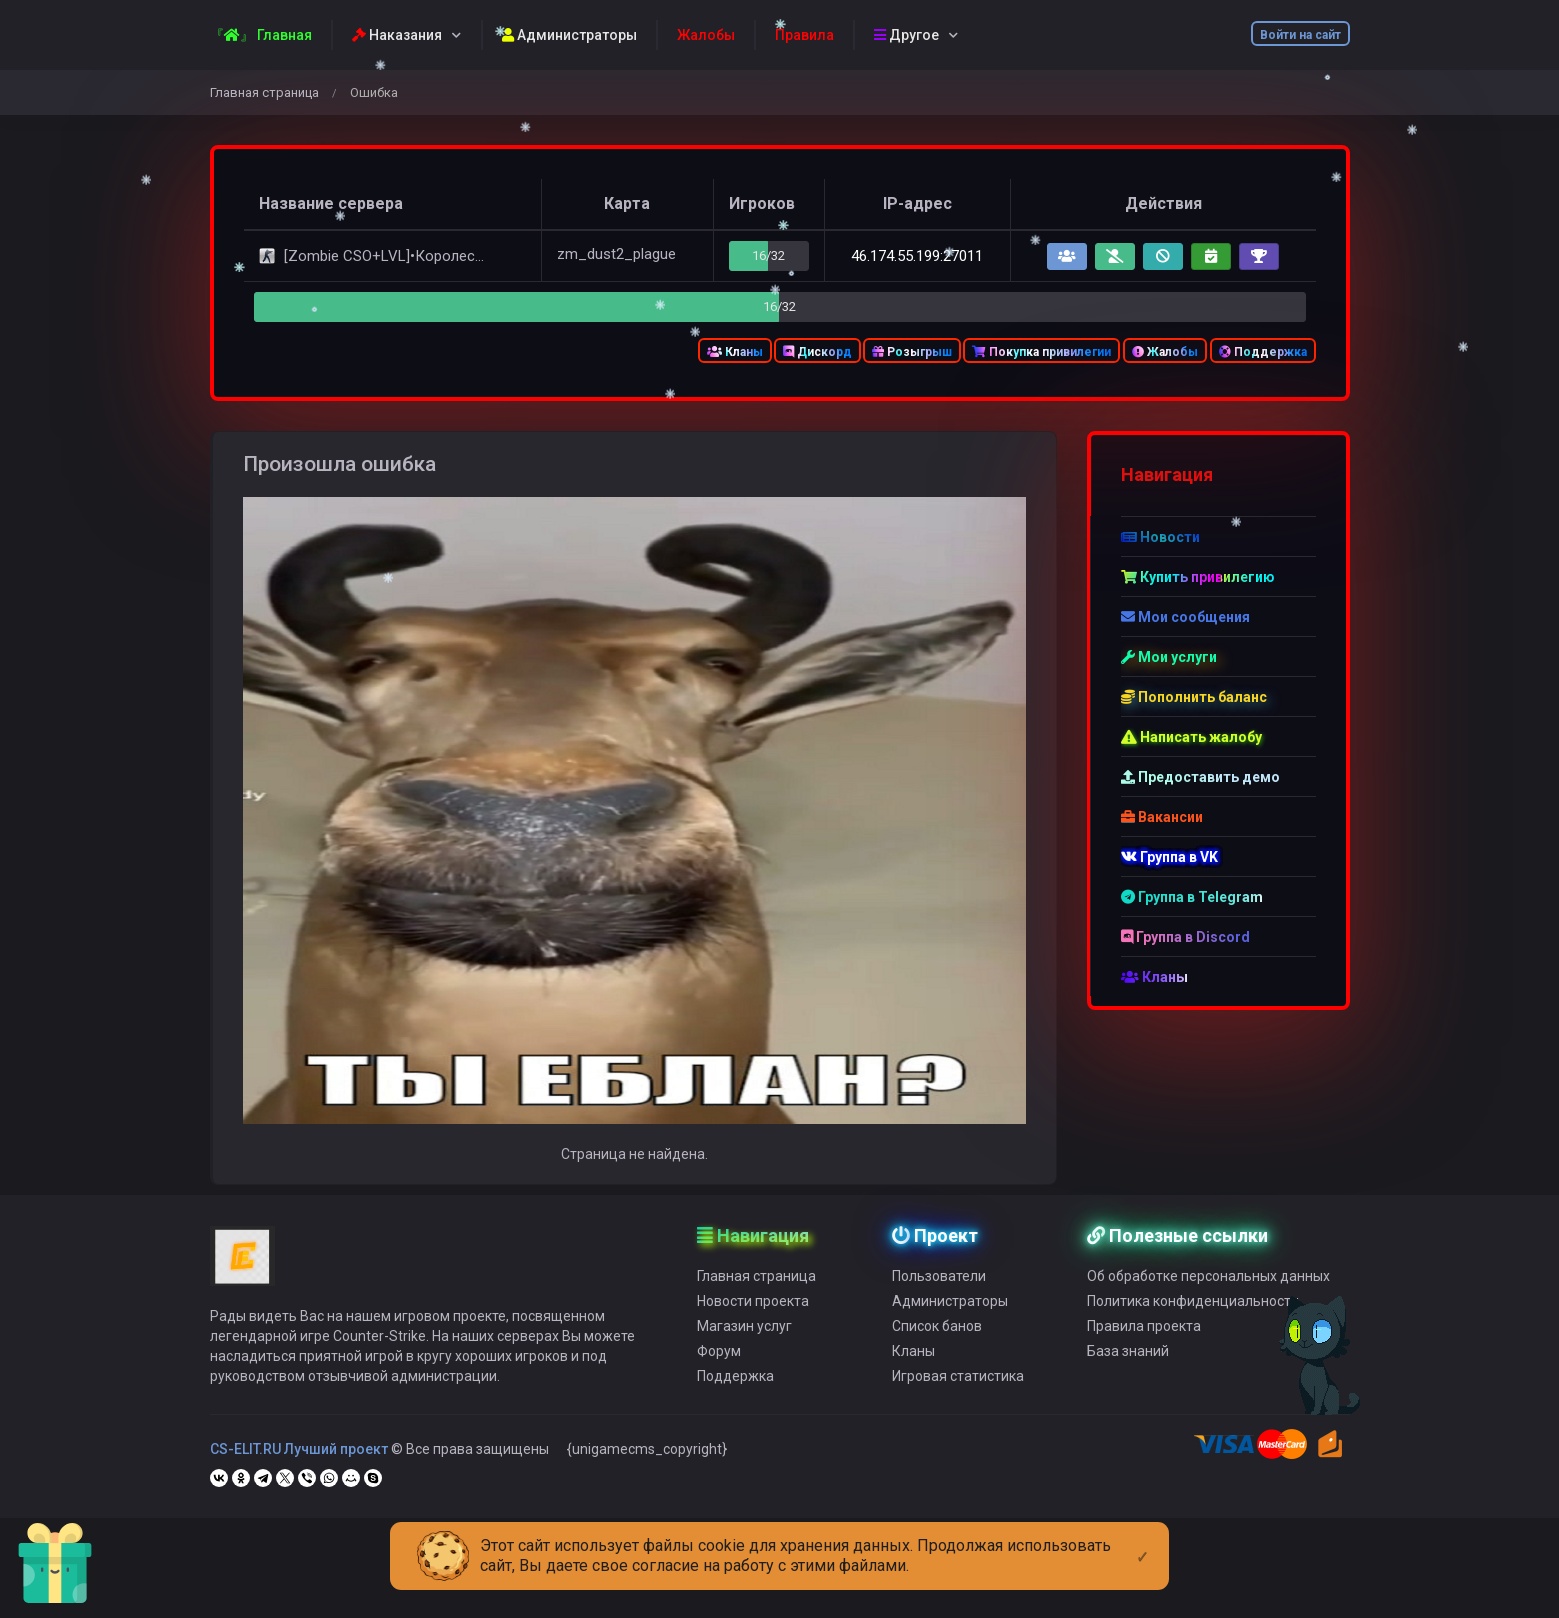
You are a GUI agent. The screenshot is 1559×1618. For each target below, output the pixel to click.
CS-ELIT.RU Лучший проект (299, 1478)
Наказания (397, 35)
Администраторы (569, 35)
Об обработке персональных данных (1208, 1305)
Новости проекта (753, 1330)
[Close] (1142, 1541)
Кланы (735, 352)
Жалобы (1165, 352)
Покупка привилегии (1041, 352)
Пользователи (939, 1305)
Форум (719, 1380)
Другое (906, 35)
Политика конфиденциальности (1193, 1330)
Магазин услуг (744, 1355)
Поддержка (1263, 352)
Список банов (937, 1355)
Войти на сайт (1300, 35)
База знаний (1128, 1380)
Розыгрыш (912, 352)
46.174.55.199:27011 (917, 256)
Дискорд (817, 352)
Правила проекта (1144, 1355)
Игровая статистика (958, 1405)
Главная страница (264, 92)
